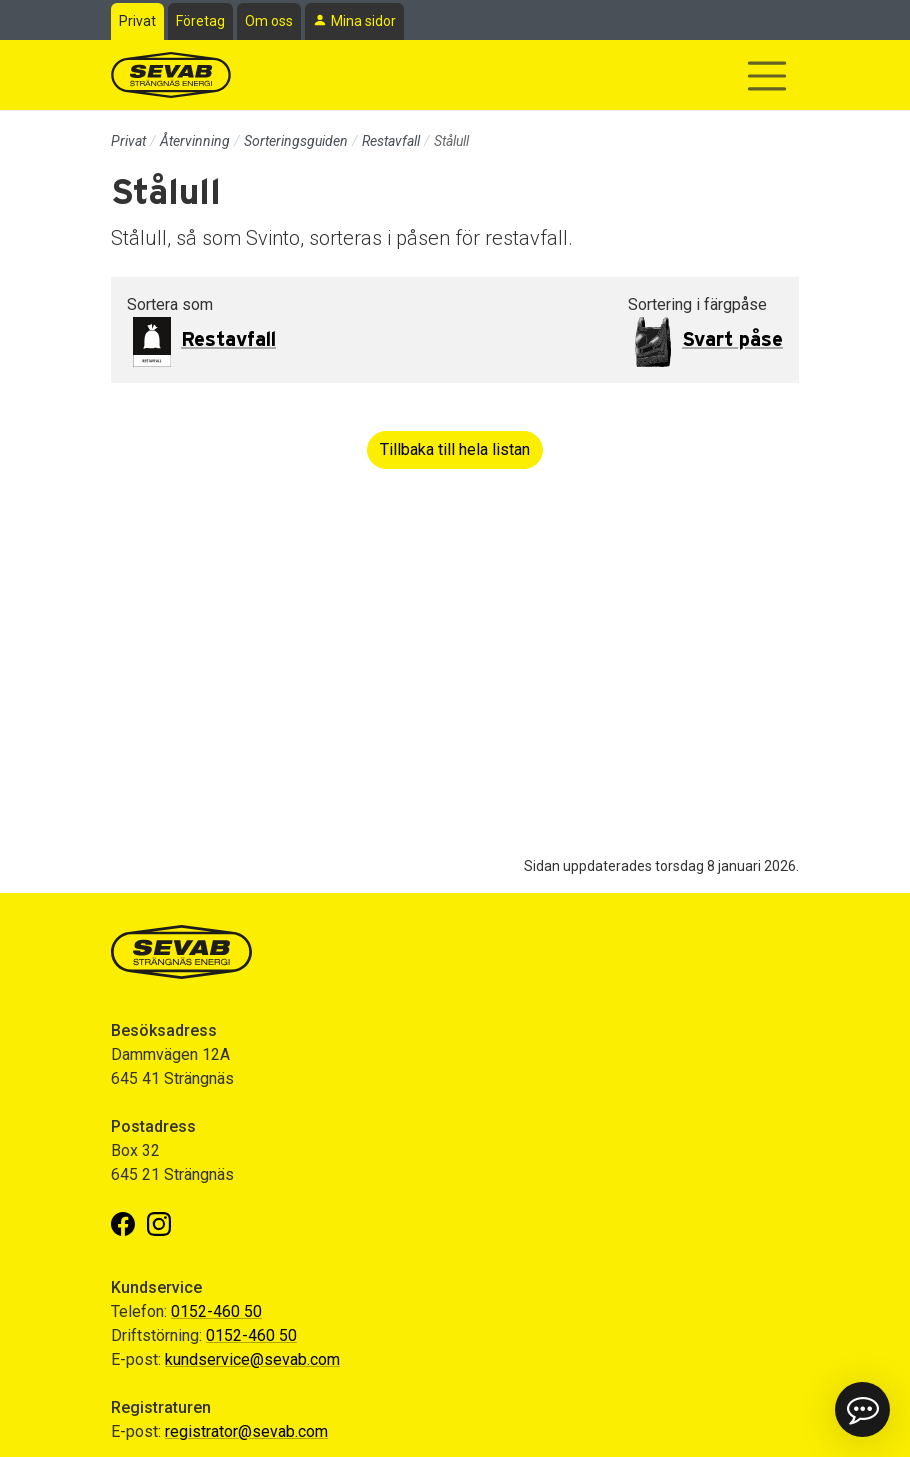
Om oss (269, 21)
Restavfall (391, 141)
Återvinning (195, 141)
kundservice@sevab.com (252, 1359)
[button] (862, 1409)
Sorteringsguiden (296, 141)
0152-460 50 (216, 1311)
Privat (137, 21)
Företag (200, 21)
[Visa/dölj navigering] (767, 76)
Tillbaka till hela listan (455, 449)
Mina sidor (363, 21)
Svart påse (732, 340)
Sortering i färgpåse (697, 304)
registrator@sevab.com (246, 1431)
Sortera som (170, 304)
